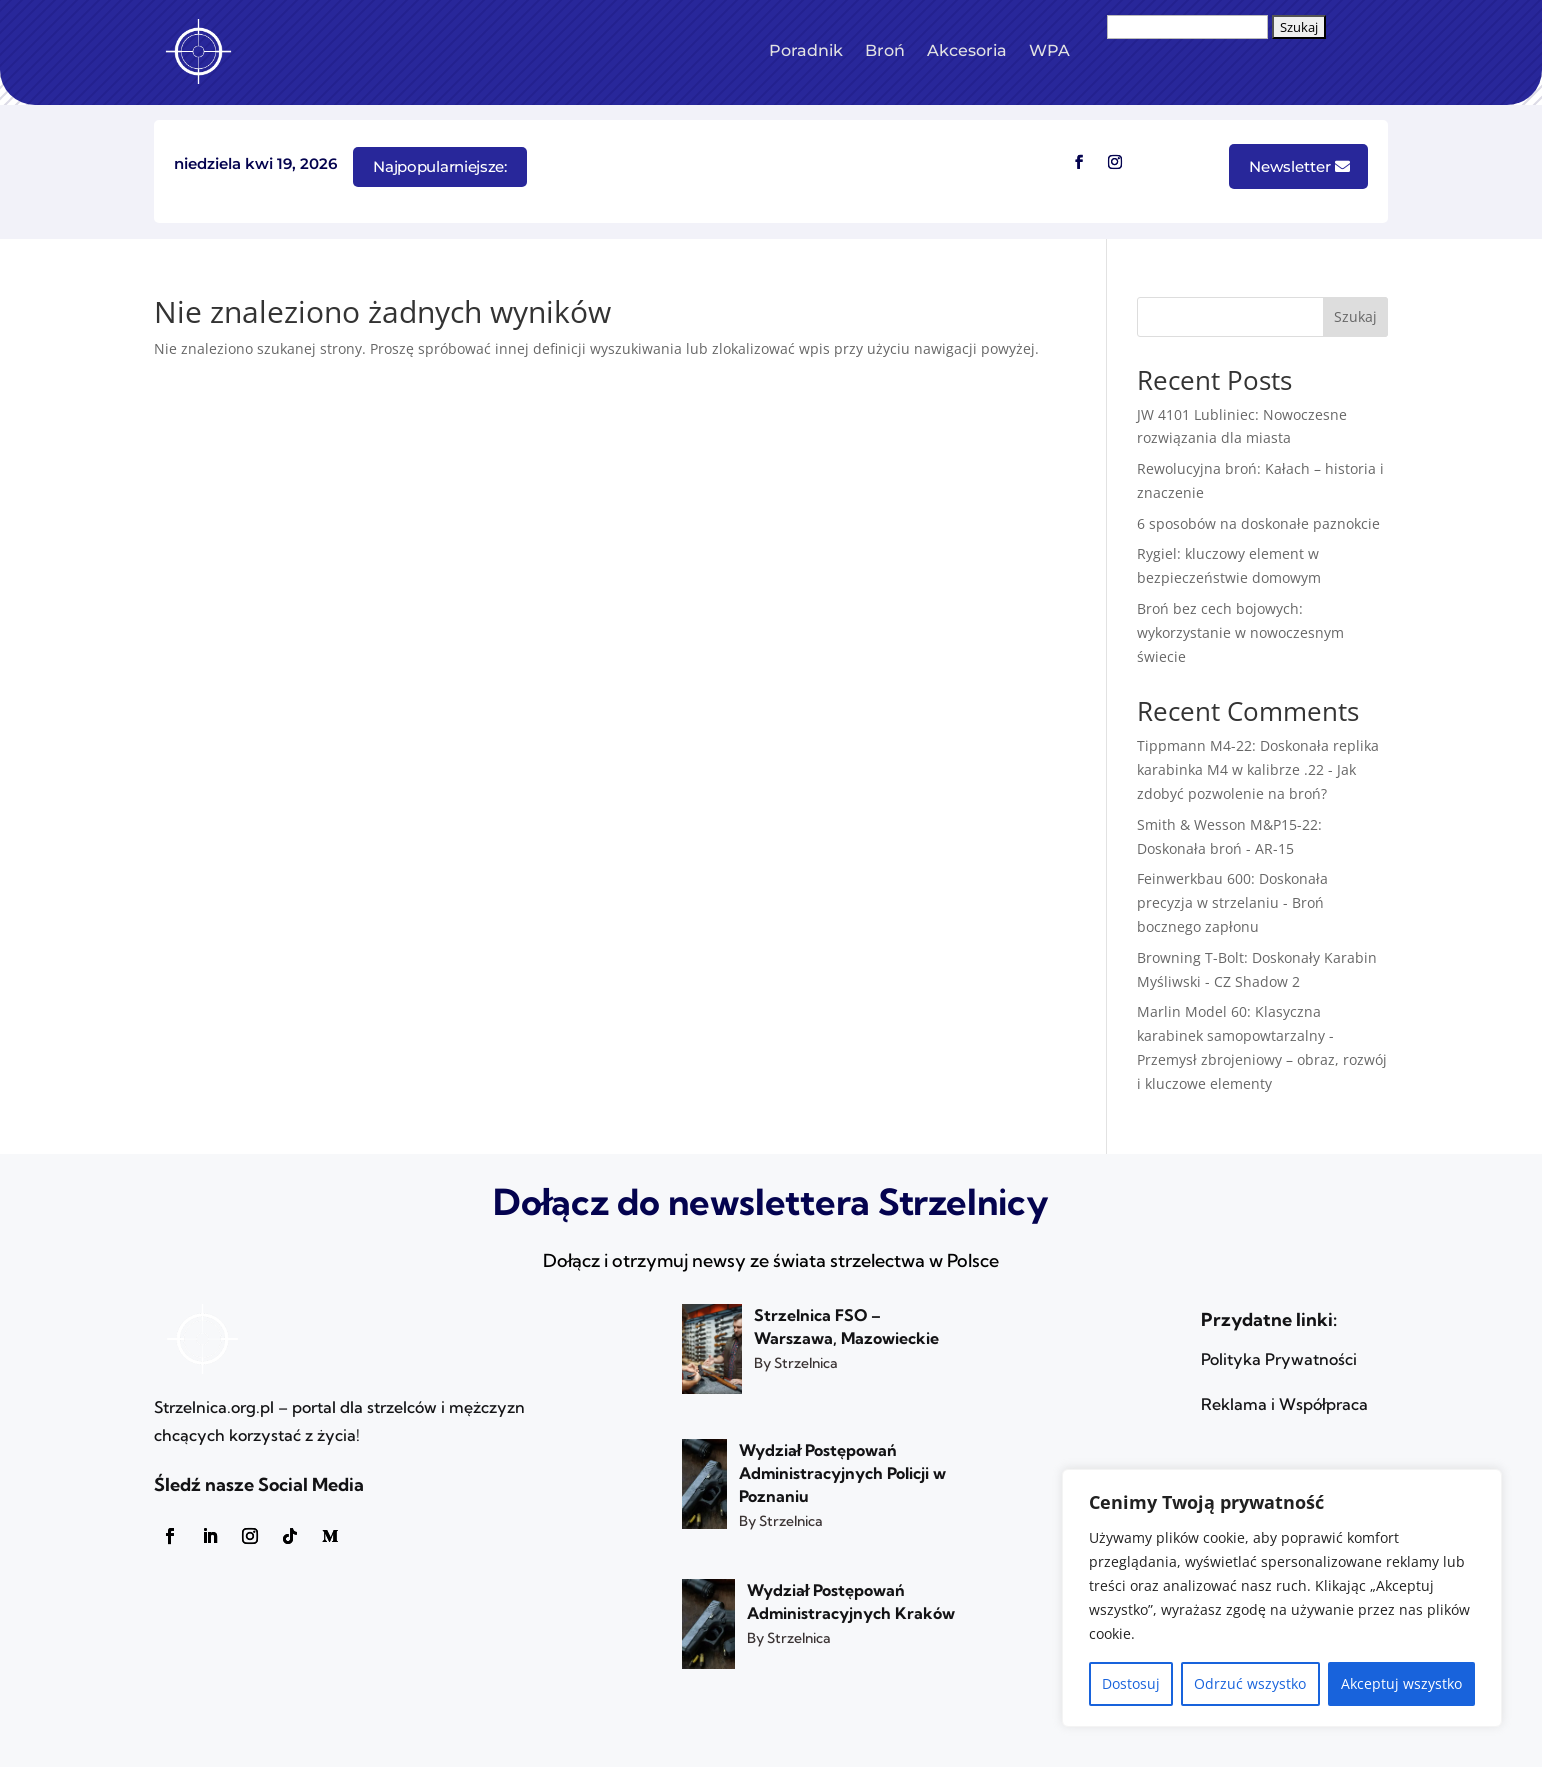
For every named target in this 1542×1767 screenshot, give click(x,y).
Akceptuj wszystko (1401, 1683)
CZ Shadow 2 (1257, 981)
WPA (1049, 50)
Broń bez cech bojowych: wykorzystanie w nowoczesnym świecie (1240, 632)
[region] (1282, 1598)
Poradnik (806, 50)
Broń (885, 50)
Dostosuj (1131, 1683)
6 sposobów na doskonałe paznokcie (1258, 523)
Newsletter (1290, 166)
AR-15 (1274, 848)
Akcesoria (967, 50)
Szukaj (1355, 316)
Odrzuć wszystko (1250, 1683)
